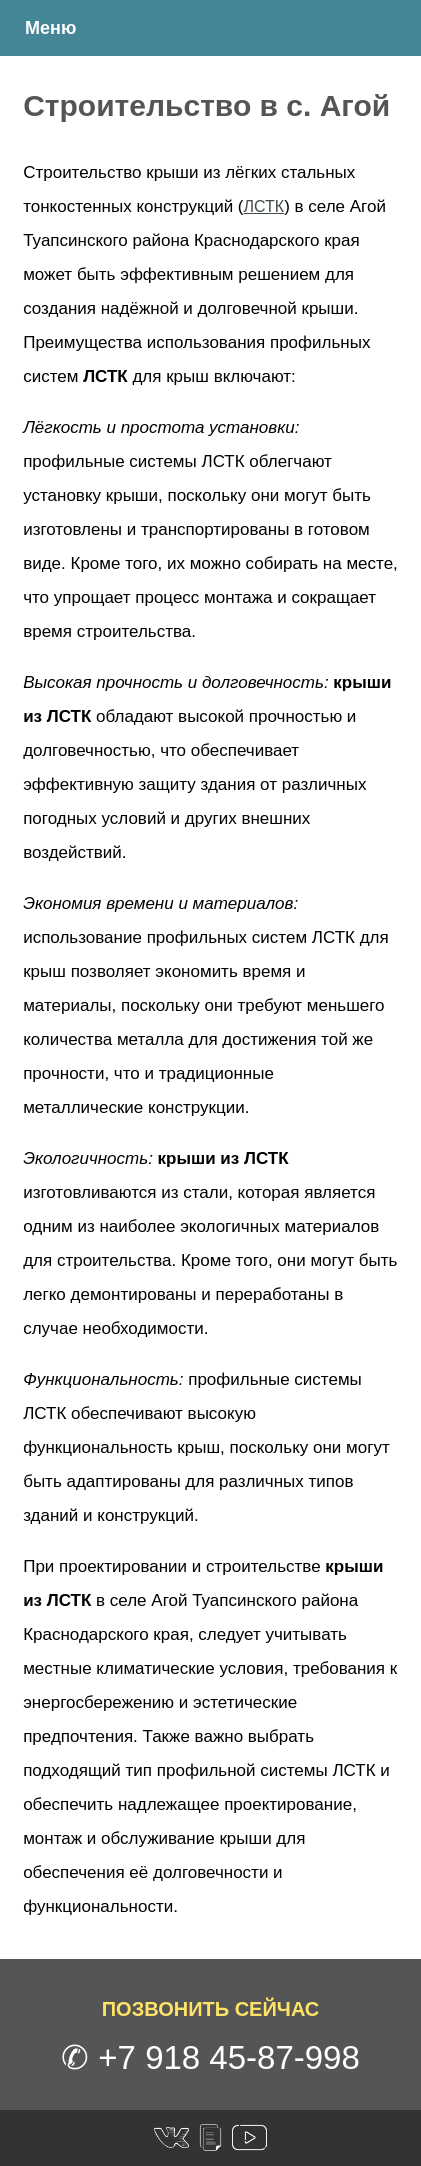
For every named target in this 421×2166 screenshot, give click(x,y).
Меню (50, 28)
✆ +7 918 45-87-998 (210, 2057)
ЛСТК (264, 206)
